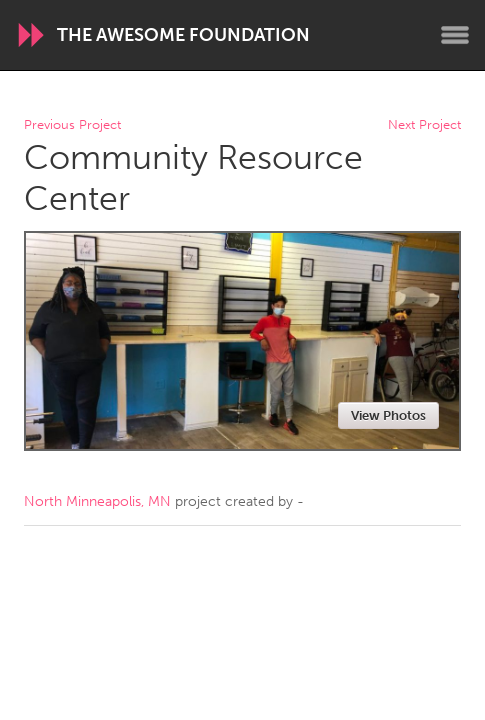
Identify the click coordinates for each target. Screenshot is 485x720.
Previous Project (72, 125)
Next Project (424, 125)
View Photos (388, 415)
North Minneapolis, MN (97, 501)
